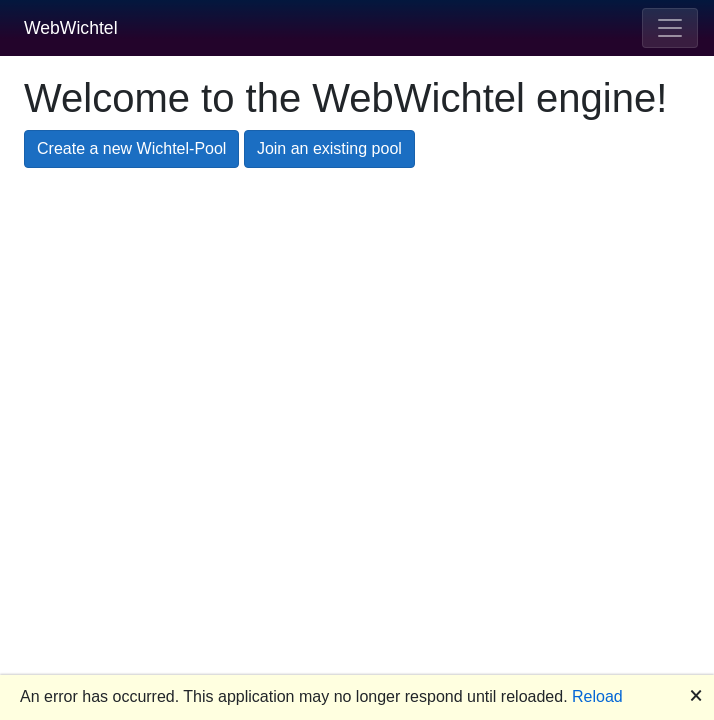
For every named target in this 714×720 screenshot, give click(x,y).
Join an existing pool (329, 148)
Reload (597, 696)
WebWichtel (71, 28)
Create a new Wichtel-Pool (131, 148)
